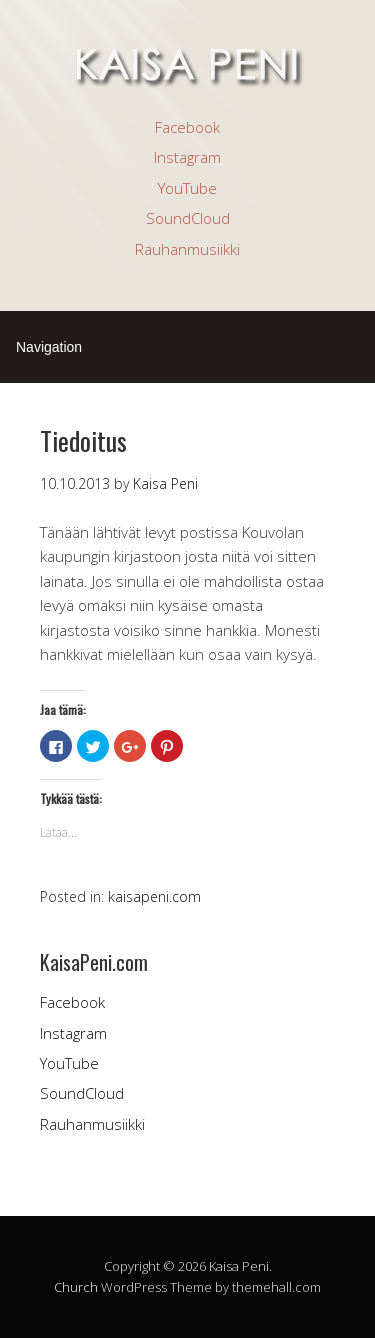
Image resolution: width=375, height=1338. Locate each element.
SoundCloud (188, 218)
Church (76, 1287)
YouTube (187, 188)
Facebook (187, 127)
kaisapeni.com (154, 896)
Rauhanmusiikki (187, 249)
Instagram (187, 157)
